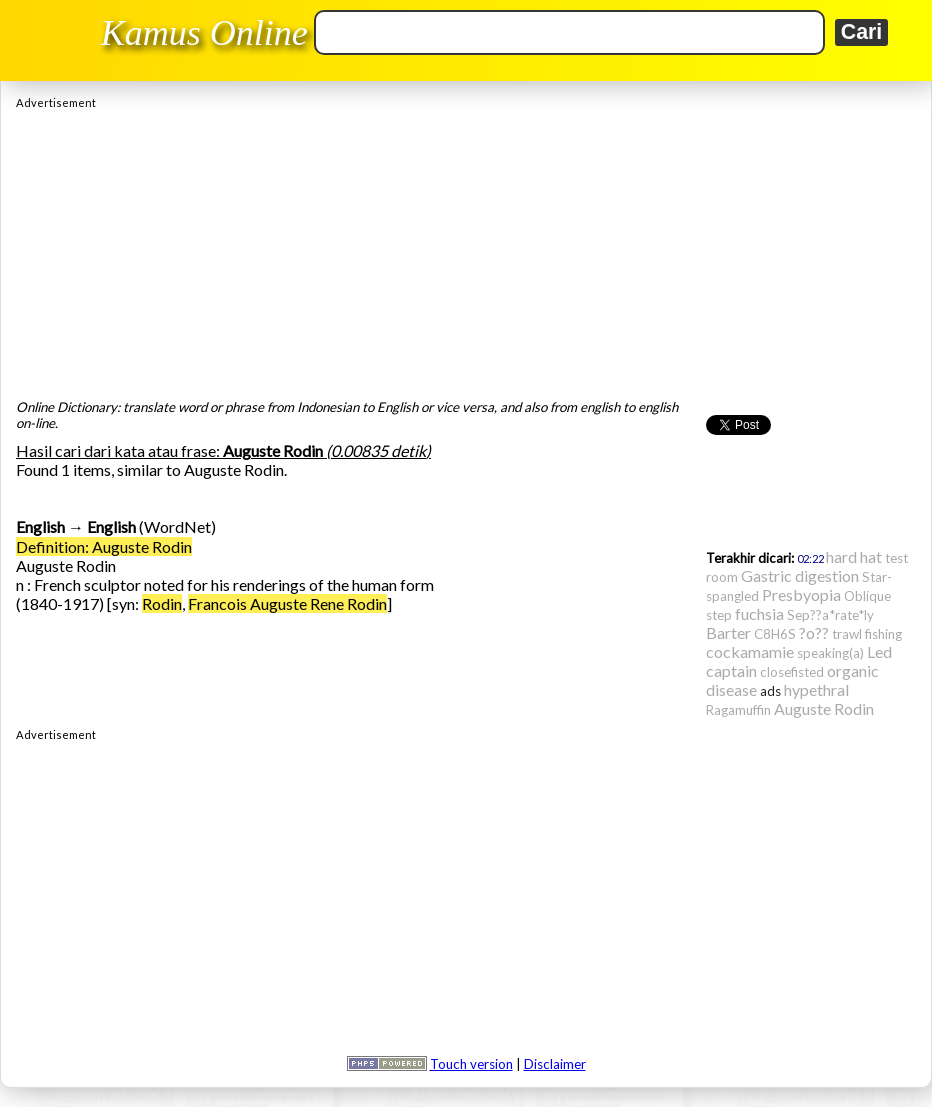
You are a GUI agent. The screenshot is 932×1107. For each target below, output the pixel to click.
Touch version (471, 1064)
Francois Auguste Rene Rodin (287, 603)
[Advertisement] (466, 249)
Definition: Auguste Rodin (104, 546)
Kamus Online (204, 33)
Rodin (162, 603)
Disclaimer (555, 1064)
